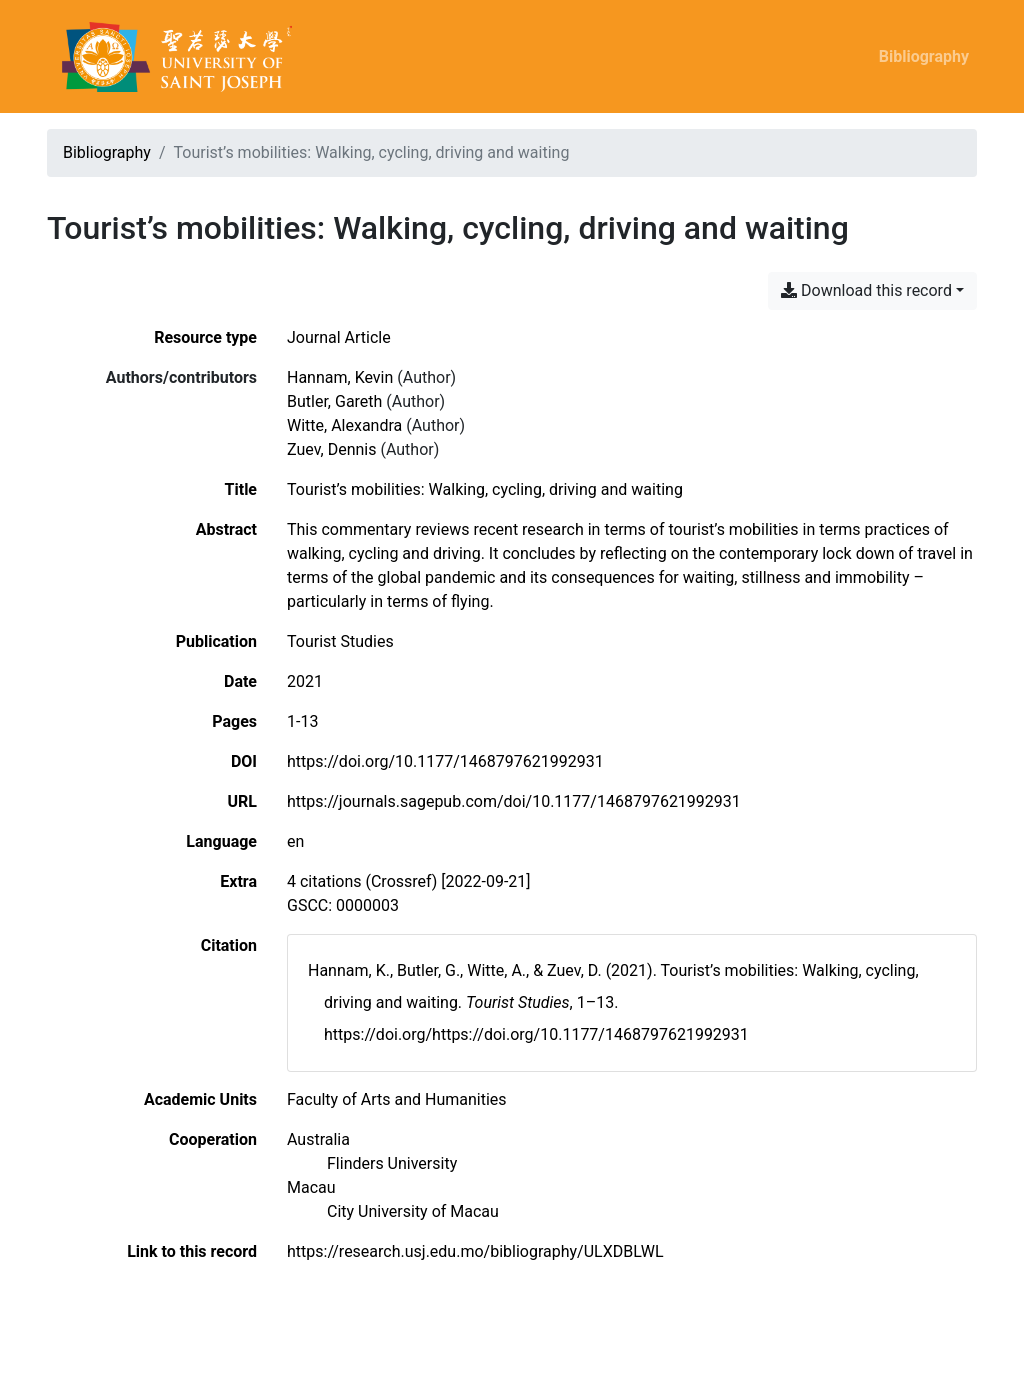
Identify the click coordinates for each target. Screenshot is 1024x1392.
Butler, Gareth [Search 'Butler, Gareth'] (334, 401)
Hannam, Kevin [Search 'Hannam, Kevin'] (340, 377)
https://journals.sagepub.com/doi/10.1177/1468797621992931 (514, 801)
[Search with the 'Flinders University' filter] (392, 1163)
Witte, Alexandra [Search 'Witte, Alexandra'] (344, 425)
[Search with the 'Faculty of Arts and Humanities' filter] (397, 1099)
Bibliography (924, 56)
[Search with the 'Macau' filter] (311, 1187)
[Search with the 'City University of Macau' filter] (413, 1211)
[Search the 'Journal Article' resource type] (339, 337)
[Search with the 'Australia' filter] (318, 1139)
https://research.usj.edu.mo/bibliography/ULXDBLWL (475, 1251)
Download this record (866, 290)
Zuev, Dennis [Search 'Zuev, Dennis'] (331, 449)
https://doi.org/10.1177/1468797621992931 (445, 761)
